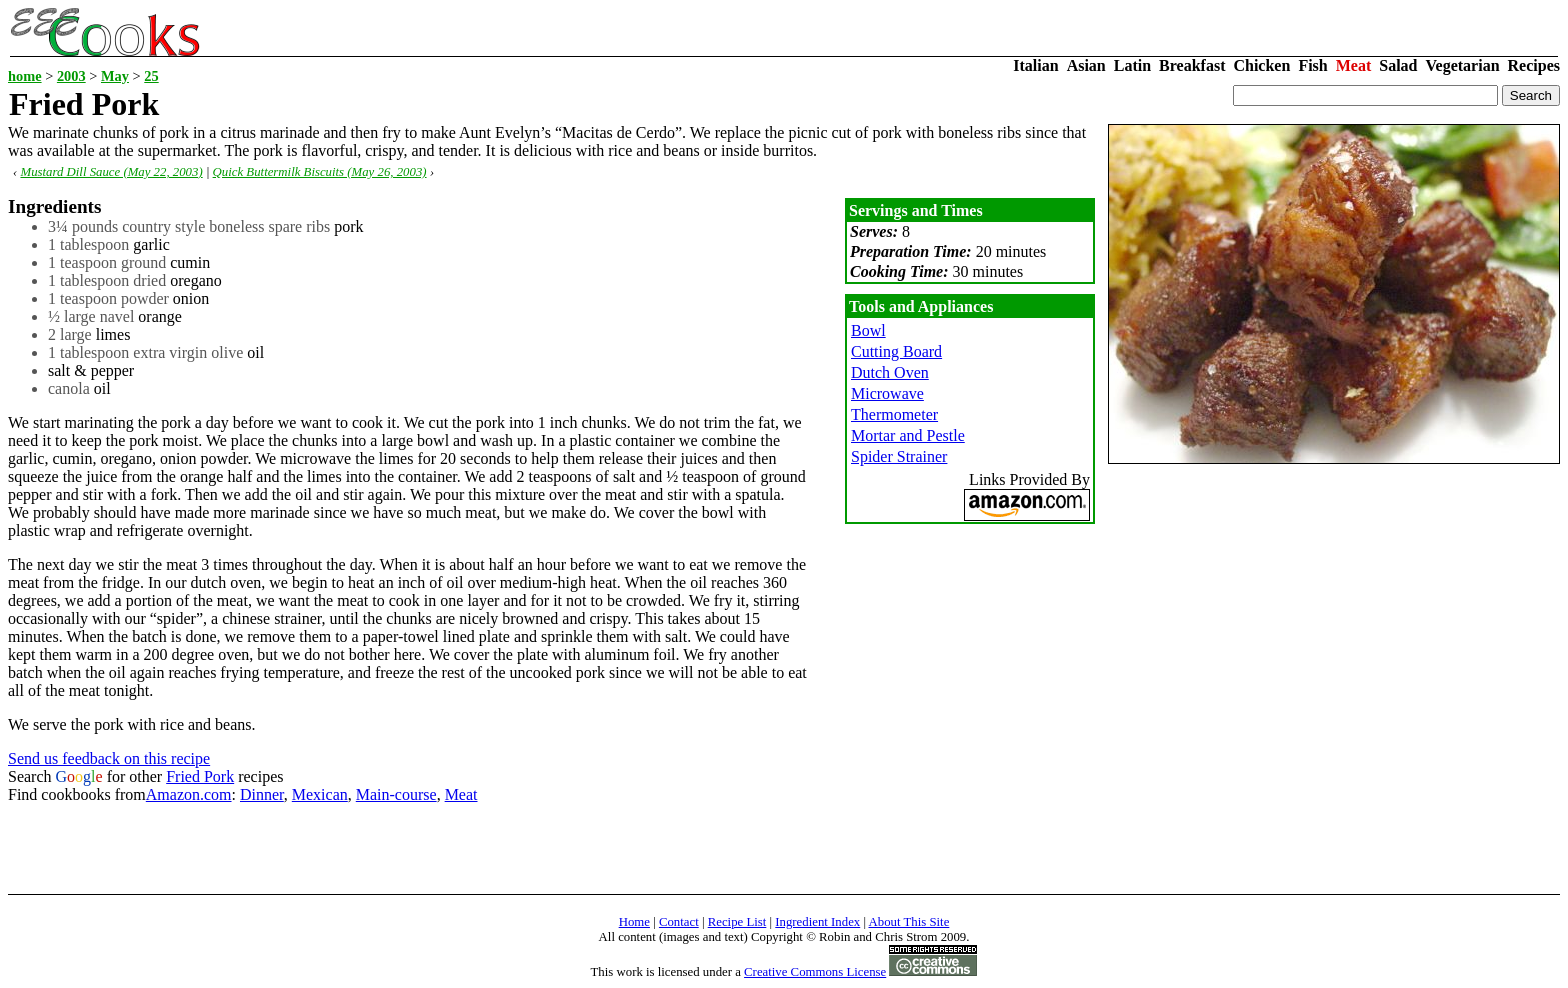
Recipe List (737, 922)
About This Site (909, 922)
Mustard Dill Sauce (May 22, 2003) (111, 172)
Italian (1035, 65)
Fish (1312, 65)
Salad (1398, 65)
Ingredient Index (817, 922)
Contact (679, 922)
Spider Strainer (899, 456)
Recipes (1534, 65)
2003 (71, 76)
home (25, 76)
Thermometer (894, 414)
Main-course (396, 794)
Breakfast (1192, 65)
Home (634, 922)
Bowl (868, 330)
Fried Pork (200, 776)
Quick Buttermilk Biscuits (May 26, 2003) (320, 172)
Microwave (887, 393)
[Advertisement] (372, 849)
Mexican (320, 794)
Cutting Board (896, 351)
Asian (1086, 65)
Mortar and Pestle (908, 435)
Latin (1132, 65)
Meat (1354, 65)
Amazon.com (189, 794)
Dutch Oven (890, 372)
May (115, 76)
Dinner (262, 794)
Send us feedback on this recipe (109, 758)
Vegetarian (1463, 65)
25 (151, 76)
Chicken (1261, 65)
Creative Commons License (815, 972)
